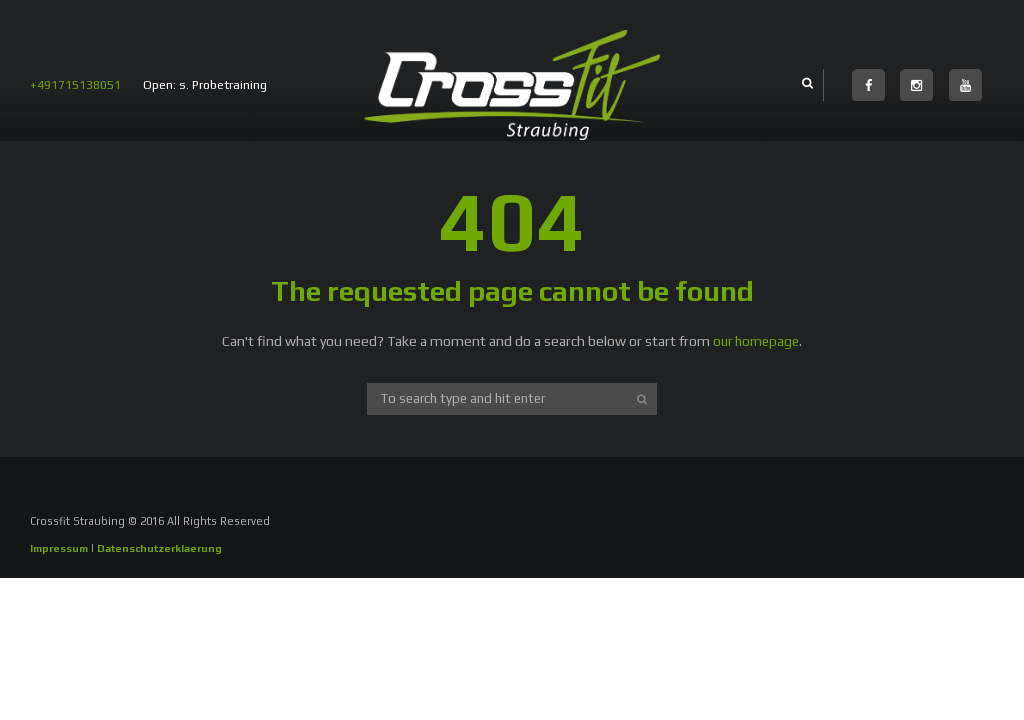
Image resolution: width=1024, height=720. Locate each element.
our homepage (756, 341)
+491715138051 (75, 84)
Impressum (60, 548)
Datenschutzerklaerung (167, 548)
